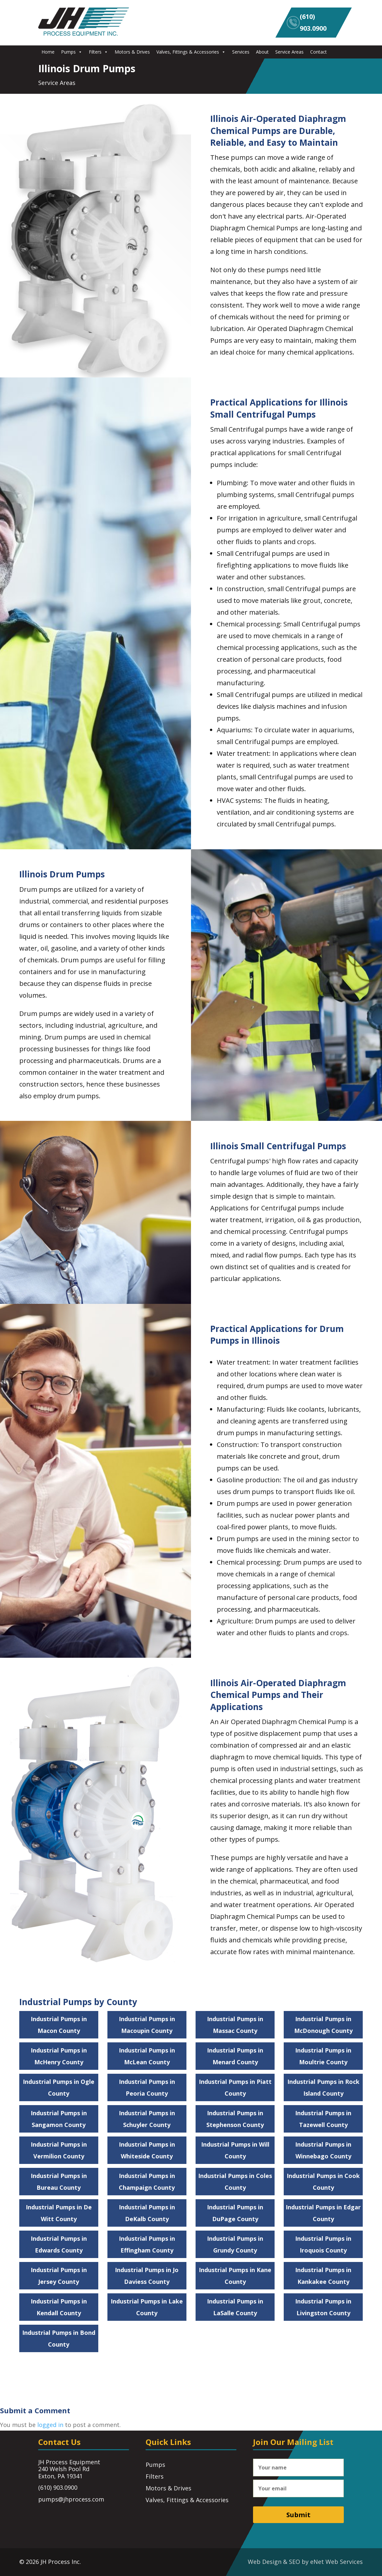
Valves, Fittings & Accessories (191, 52)
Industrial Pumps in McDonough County (323, 2025)
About (262, 52)
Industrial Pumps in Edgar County (323, 2213)
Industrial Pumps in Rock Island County (323, 2087)
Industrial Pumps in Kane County (235, 2275)
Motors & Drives (132, 52)
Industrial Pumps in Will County (235, 2150)
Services (240, 52)
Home (48, 52)
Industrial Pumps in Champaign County (147, 2181)
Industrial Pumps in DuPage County (235, 2213)
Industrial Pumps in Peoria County (147, 2087)
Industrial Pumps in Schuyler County (147, 2119)
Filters (98, 52)
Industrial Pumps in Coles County (235, 2181)
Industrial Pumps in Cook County (323, 2181)
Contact (318, 52)
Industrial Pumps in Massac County (235, 2025)
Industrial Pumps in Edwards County (59, 2244)
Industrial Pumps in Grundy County (235, 2244)
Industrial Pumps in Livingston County (323, 2307)
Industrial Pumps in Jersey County (59, 2275)
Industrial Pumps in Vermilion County (59, 2150)
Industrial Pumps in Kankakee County (323, 2275)
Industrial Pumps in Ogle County (58, 2087)
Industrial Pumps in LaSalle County (235, 2307)
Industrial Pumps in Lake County (147, 2307)
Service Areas (289, 52)
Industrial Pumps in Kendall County (59, 2307)
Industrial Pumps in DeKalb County (147, 2213)
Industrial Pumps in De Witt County (59, 2213)
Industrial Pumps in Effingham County (147, 2244)
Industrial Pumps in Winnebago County (323, 2150)
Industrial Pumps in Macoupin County (147, 2025)
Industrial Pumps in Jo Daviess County (147, 2275)
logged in (50, 2425)
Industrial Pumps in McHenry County (59, 2056)
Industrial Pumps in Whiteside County (147, 2150)
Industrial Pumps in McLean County (147, 2056)
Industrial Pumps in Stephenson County (235, 2119)
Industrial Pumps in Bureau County (59, 2181)
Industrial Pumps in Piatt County (235, 2087)
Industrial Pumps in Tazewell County (323, 2119)
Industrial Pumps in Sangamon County (59, 2119)
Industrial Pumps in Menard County (235, 2056)
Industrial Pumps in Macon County (59, 2025)
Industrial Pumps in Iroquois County (323, 2244)
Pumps (71, 52)
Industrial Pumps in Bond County (58, 2338)
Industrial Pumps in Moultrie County (323, 2056)
